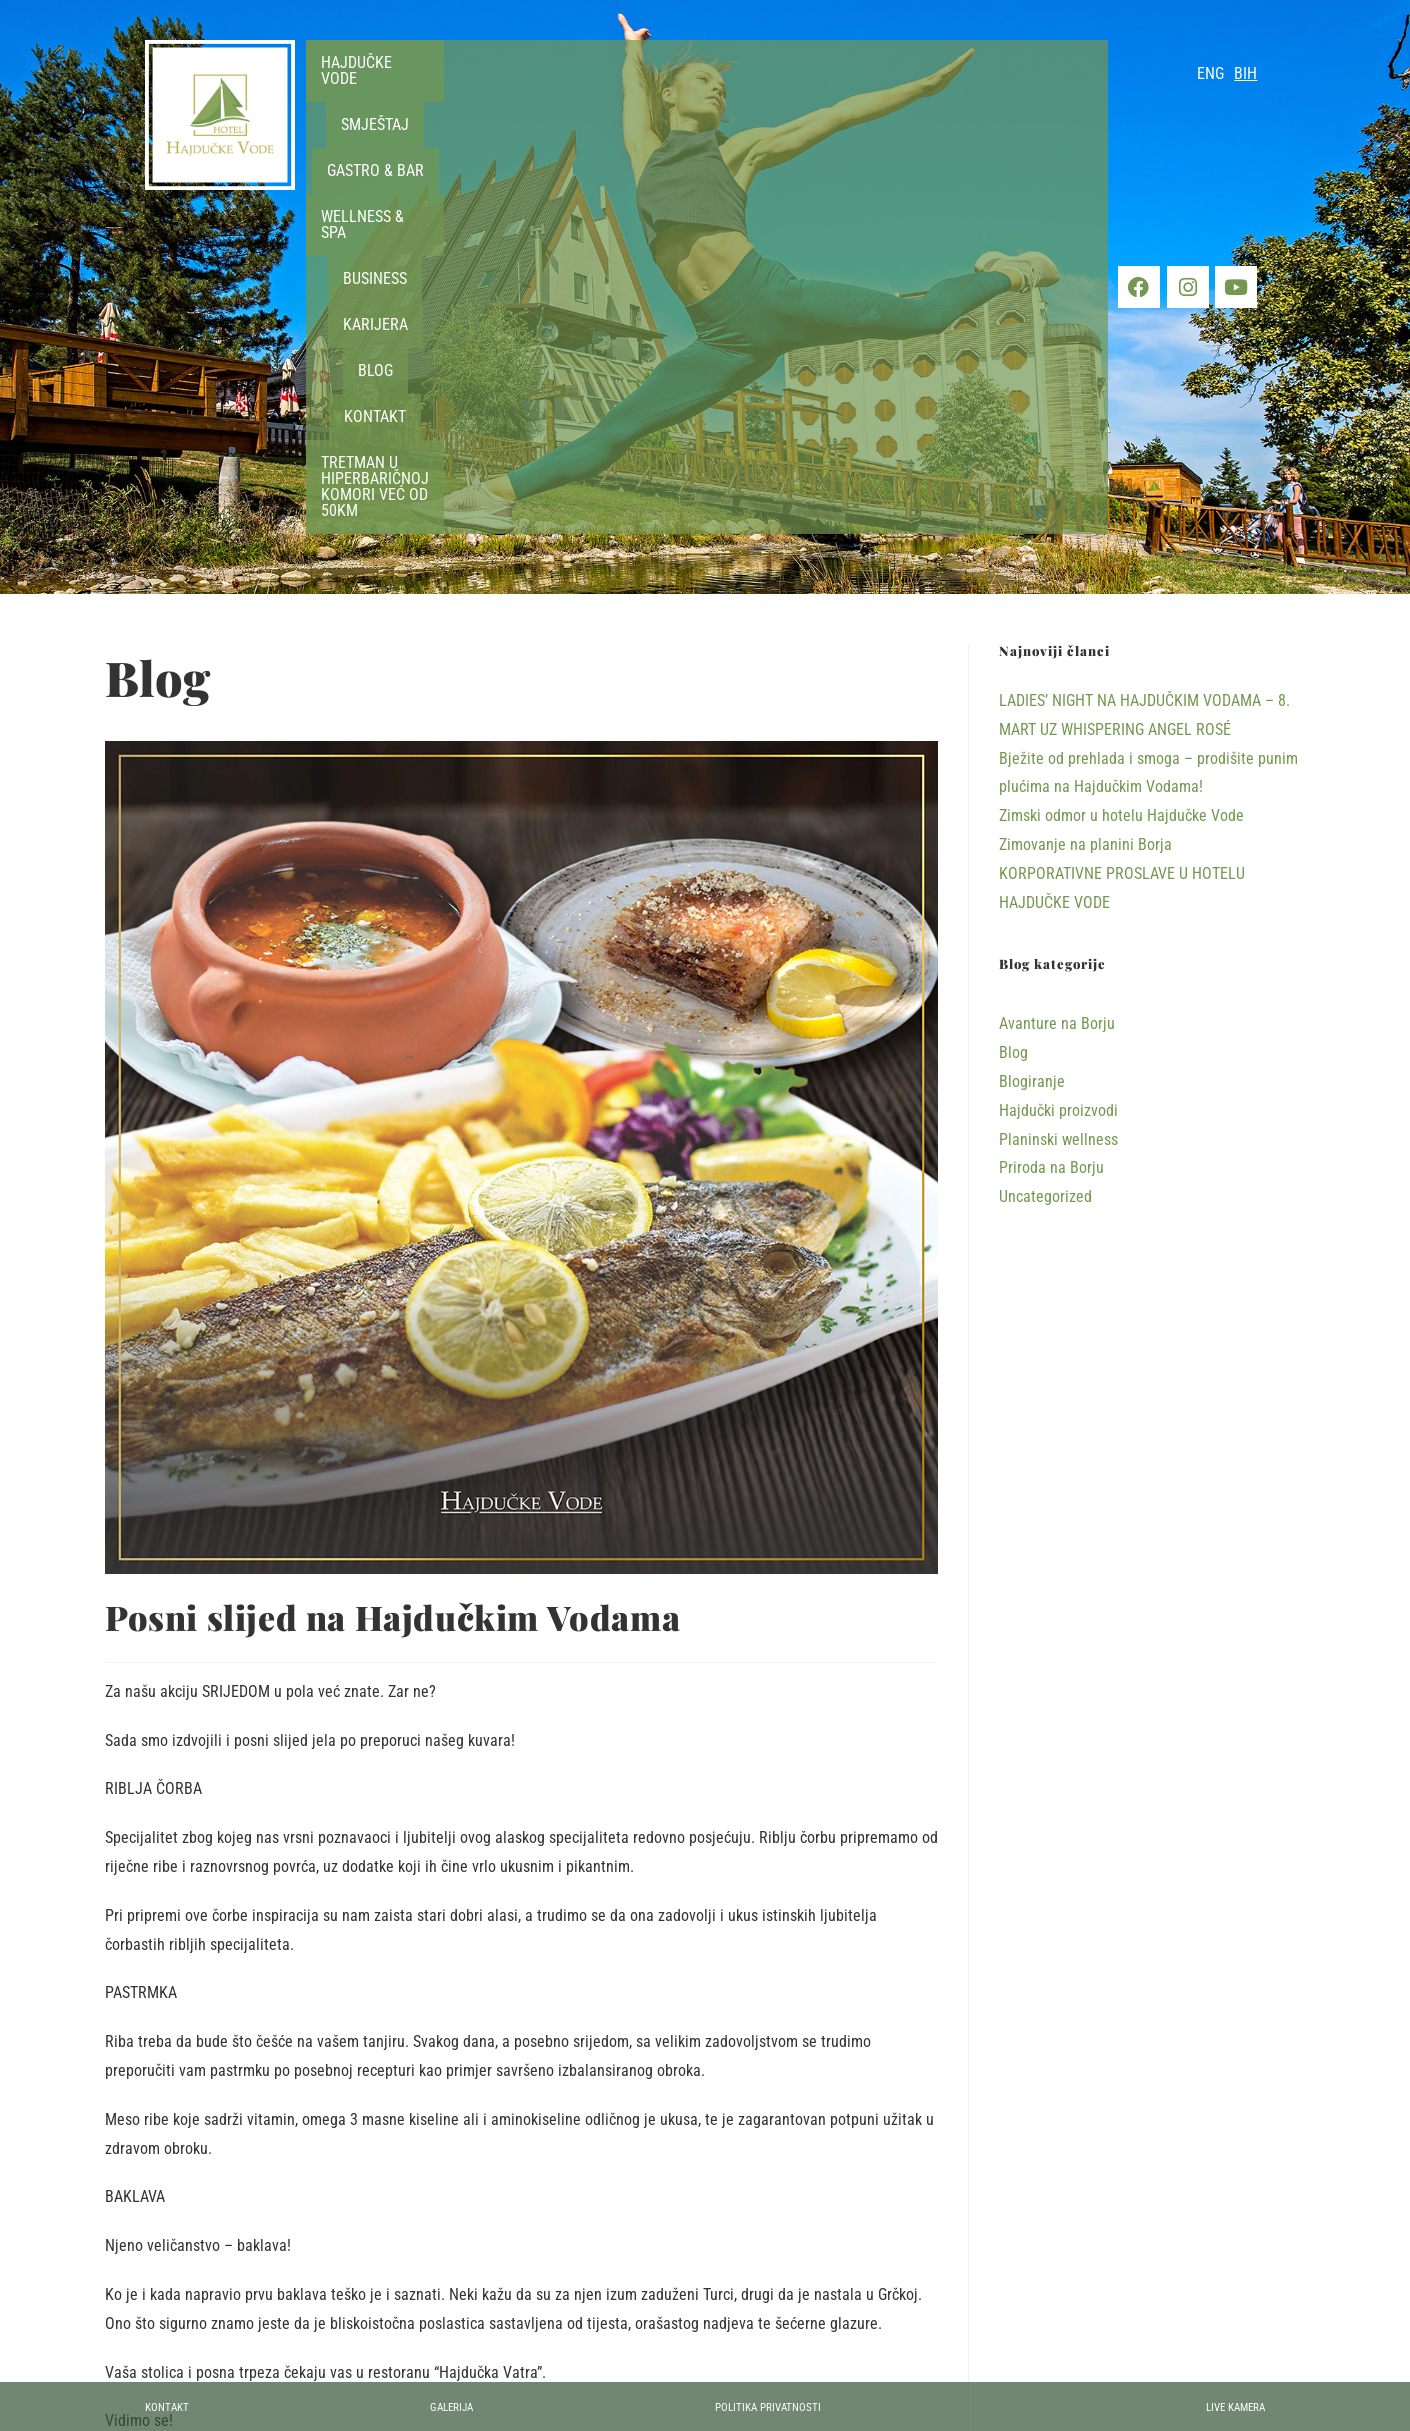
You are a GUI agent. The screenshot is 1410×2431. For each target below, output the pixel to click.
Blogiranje (1032, 737)
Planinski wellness (1058, 795)
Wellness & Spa (715, 92)
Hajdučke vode (375, 92)
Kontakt (1060, 92)
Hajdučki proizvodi (188, 2123)
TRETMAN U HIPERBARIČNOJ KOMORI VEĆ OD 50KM (706, 137)
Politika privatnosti (790, 2405)
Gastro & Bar (591, 92)
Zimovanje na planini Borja (1085, 500)
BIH (1245, 73)
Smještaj (486, 92)
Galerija (462, 2405)
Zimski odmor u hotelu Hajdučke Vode (1121, 471)
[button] (375, 92)
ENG (1210, 73)
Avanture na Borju (1057, 679)
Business (824, 92)
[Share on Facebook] (522, 2225)
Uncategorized (310, 2123)
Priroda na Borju (1051, 823)
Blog (986, 92)
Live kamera (1220, 2405)
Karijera (912, 92)
